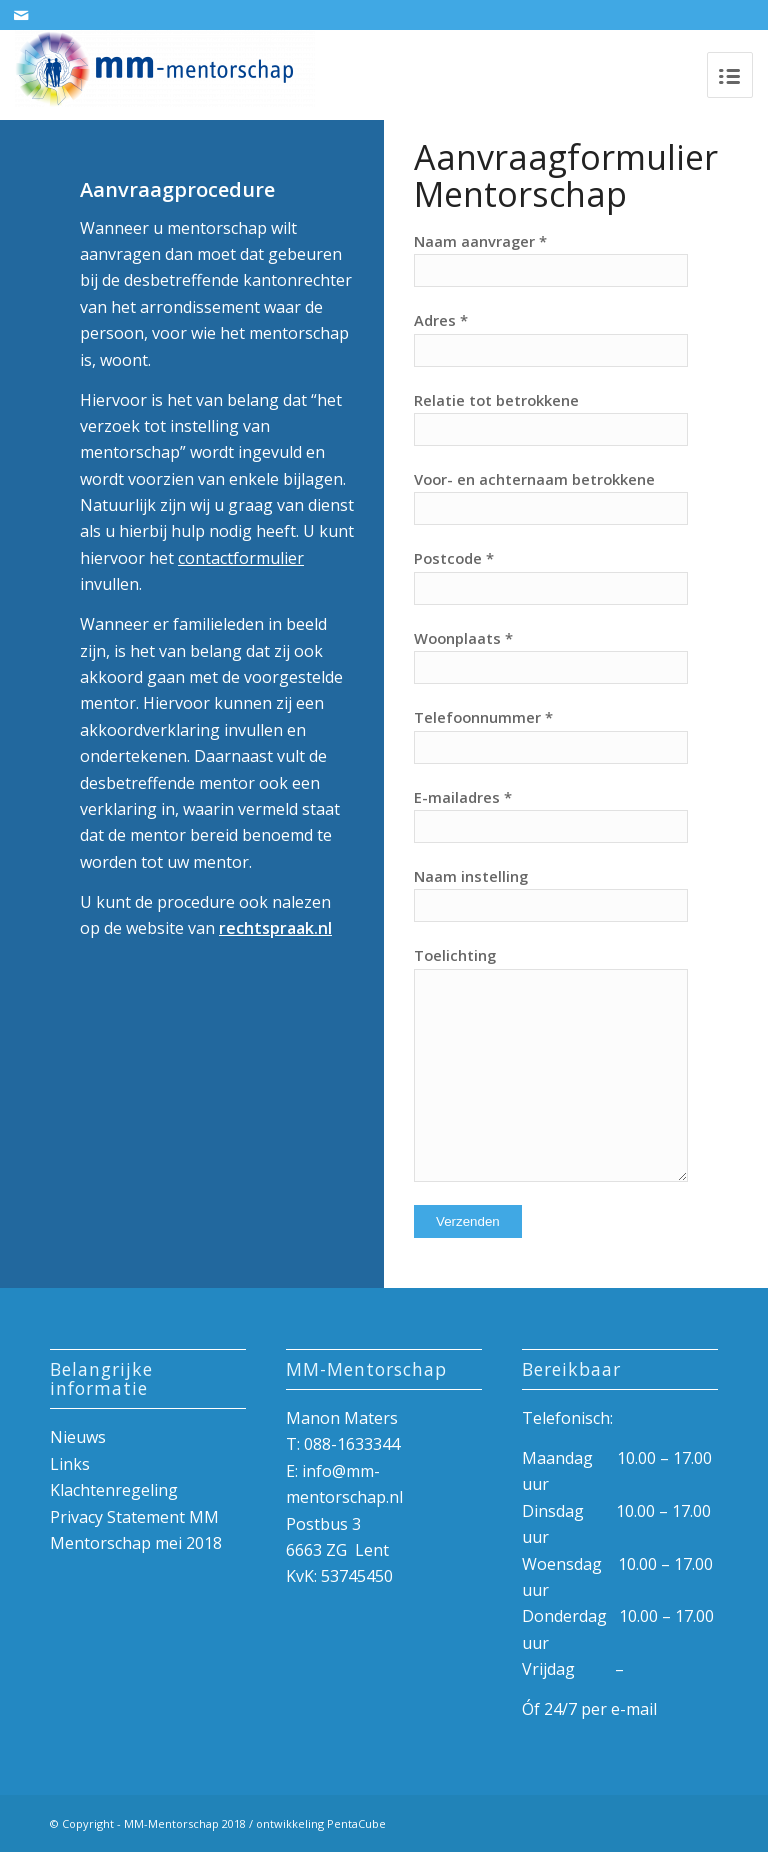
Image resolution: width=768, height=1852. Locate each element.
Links (70, 1464)
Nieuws (78, 1437)
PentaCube (356, 1823)
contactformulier (241, 558)
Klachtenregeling (114, 1490)
